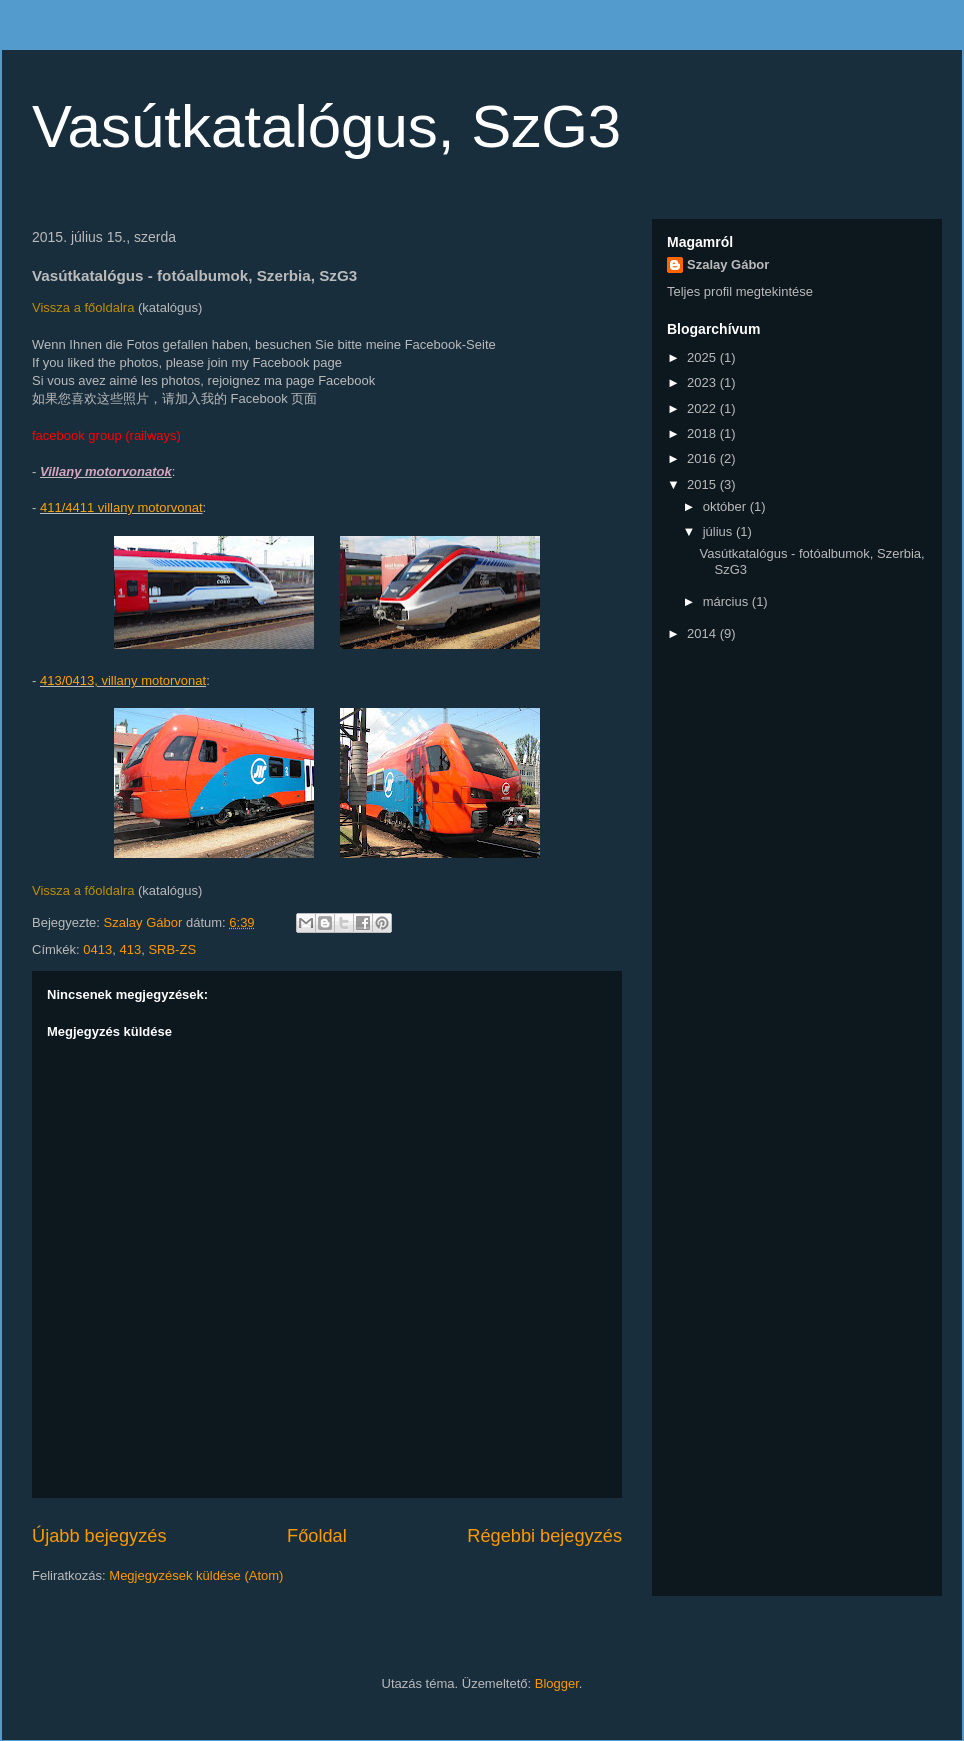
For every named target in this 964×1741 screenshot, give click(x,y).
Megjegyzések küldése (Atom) (196, 1575)
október (726, 506)
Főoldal (317, 1536)
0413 (97, 949)
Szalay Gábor (728, 264)
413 (130, 949)
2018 (703, 433)
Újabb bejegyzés (99, 1536)
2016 (703, 458)
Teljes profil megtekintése (740, 291)
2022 (703, 408)
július (719, 531)
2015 (703, 484)
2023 (703, 382)
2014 (703, 633)
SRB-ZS (172, 949)
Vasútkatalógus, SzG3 (326, 126)
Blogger (557, 1683)
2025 (703, 357)
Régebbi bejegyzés (544, 1536)
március (727, 601)
